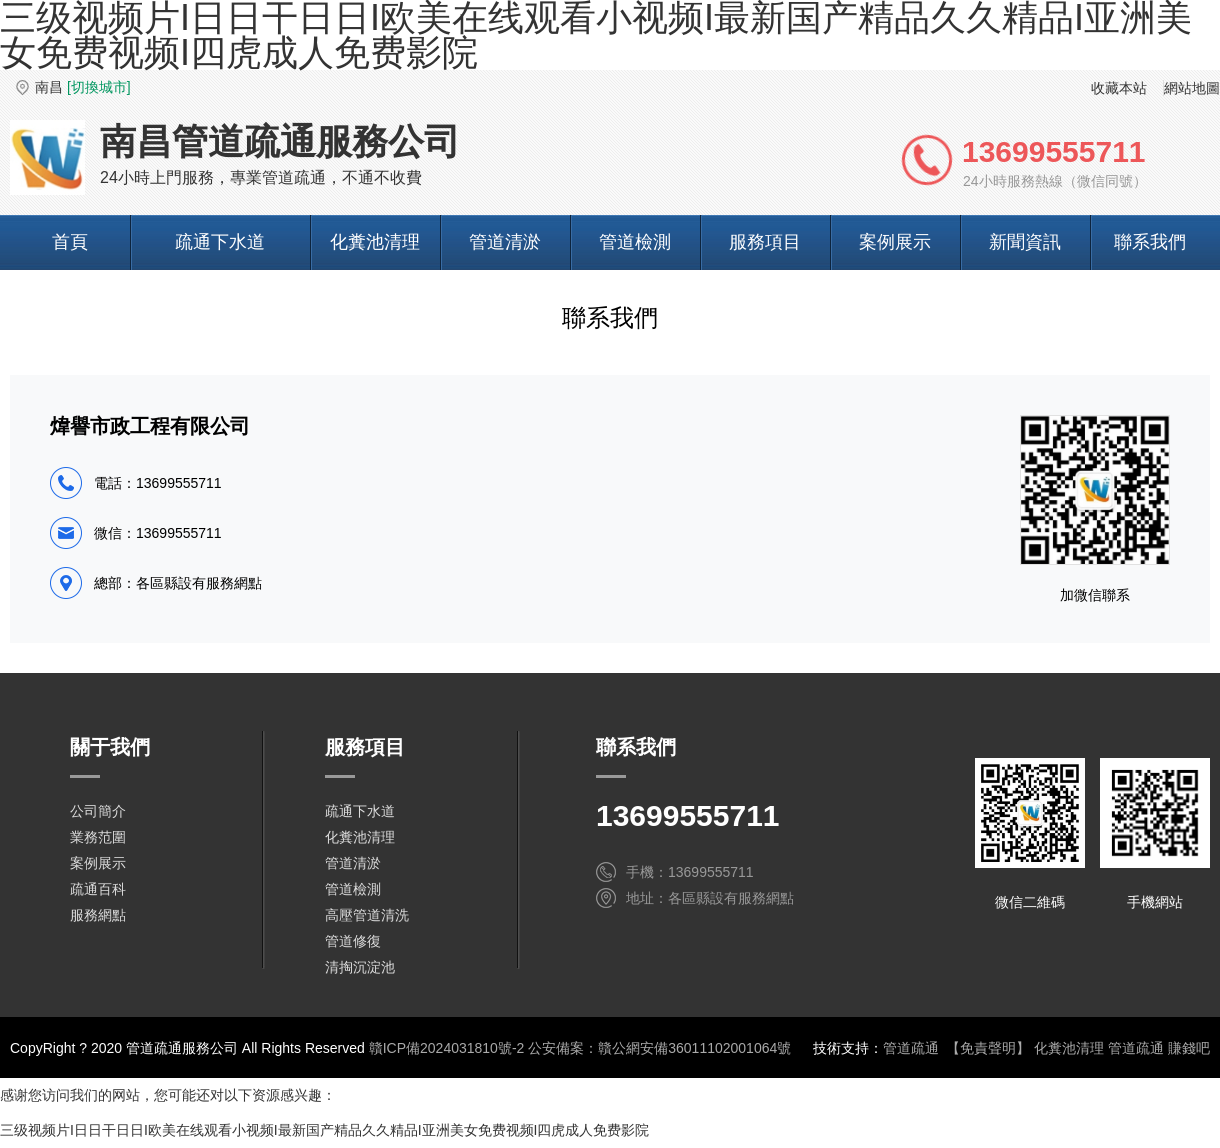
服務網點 (98, 915)
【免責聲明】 (988, 1048)
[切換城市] (99, 87)
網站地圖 (1192, 88)
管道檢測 (635, 242)
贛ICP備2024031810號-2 (447, 1048)
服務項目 (765, 242)
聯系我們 (1150, 242)
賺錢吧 (1189, 1048)
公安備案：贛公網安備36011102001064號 (659, 1048)
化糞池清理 (375, 242)
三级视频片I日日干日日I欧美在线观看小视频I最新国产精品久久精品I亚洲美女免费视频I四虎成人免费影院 (324, 1130)
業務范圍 (98, 837)
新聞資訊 (1025, 242)
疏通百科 (98, 889)
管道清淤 (505, 242)
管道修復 (353, 941)
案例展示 (895, 242)
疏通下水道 (220, 242)
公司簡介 (98, 811)
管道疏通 (911, 1048)
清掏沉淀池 (360, 967)
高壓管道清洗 (367, 915)
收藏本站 (1119, 88)
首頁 (70, 242)
